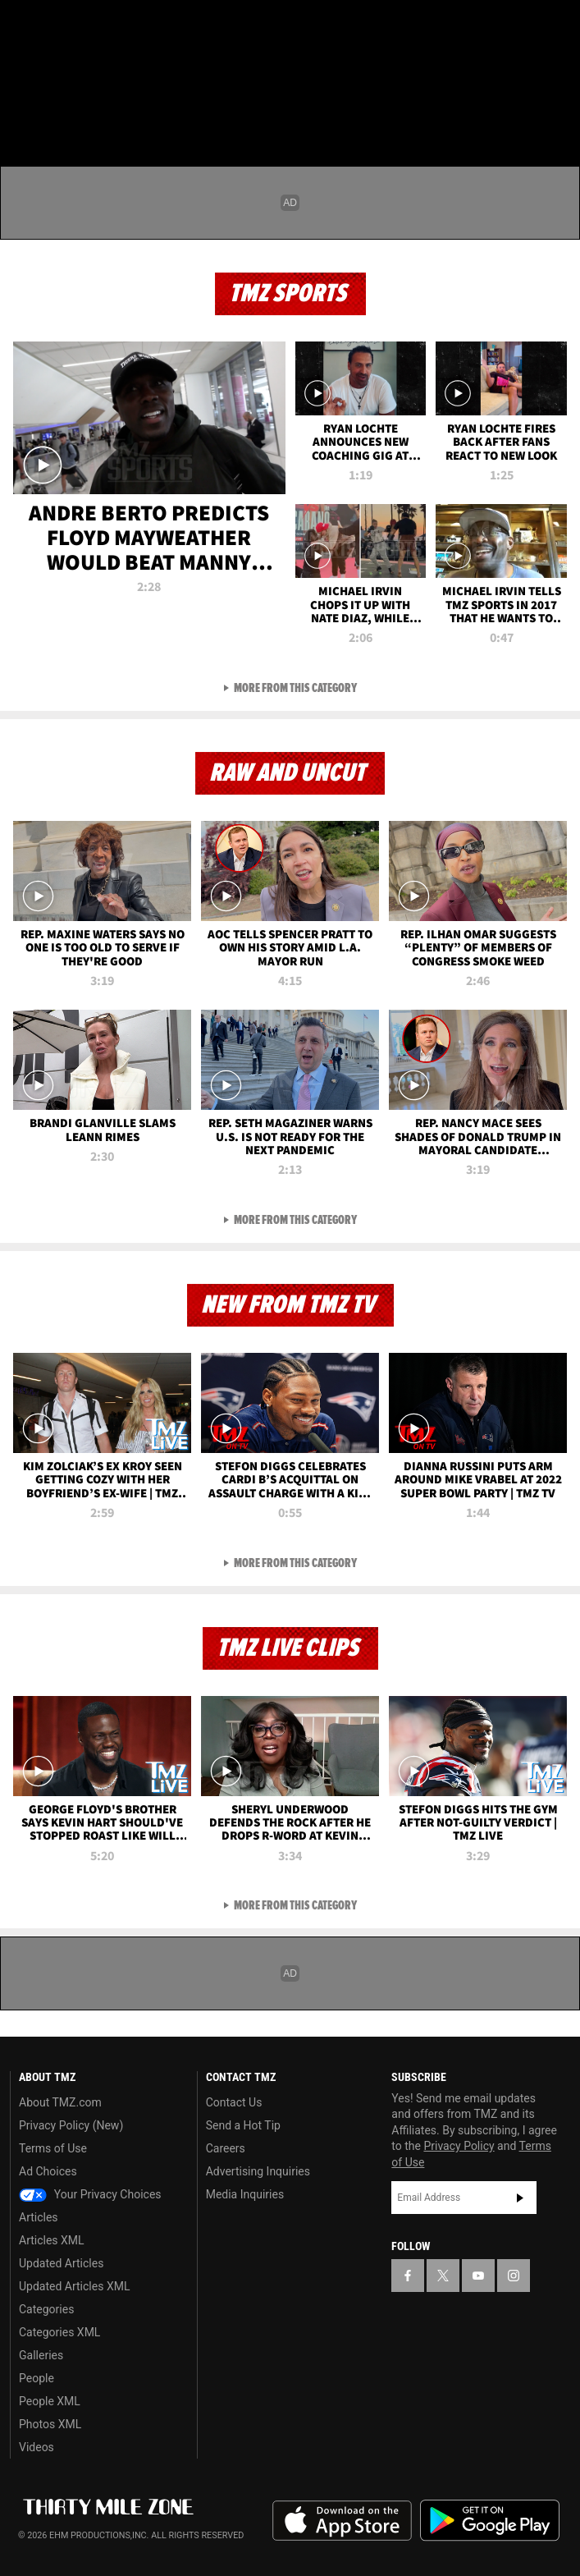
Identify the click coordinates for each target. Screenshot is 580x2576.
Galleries (41, 2355)
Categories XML (59, 2332)
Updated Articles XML (74, 2286)
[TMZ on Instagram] (118, 26)
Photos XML (50, 2424)
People (36, 2378)
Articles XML (51, 2240)
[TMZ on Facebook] (20, 26)
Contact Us (234, 2102)
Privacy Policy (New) (71, 2125)
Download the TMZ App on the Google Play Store (489, 2521)
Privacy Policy (458, 2145)
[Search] (557, 110)
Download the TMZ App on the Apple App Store (342, 2521)
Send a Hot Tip (243, 2125)
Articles (38, 2217)
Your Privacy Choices (90, 2194)
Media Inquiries (245, 2194)
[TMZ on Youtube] (85, 26)
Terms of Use (53, 2148)
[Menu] (23, 110)
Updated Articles (61, 2263)
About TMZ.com (60, 2102)
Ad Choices (48, 2171)
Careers (225, 2148)
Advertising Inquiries (258, 2171)
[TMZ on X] (52, 26)
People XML (49, 2401)
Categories (46, 2309)
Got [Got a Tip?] (54, 70)
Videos (36, 2447)
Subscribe (520, 2197)
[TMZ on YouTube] (478, 2275)
